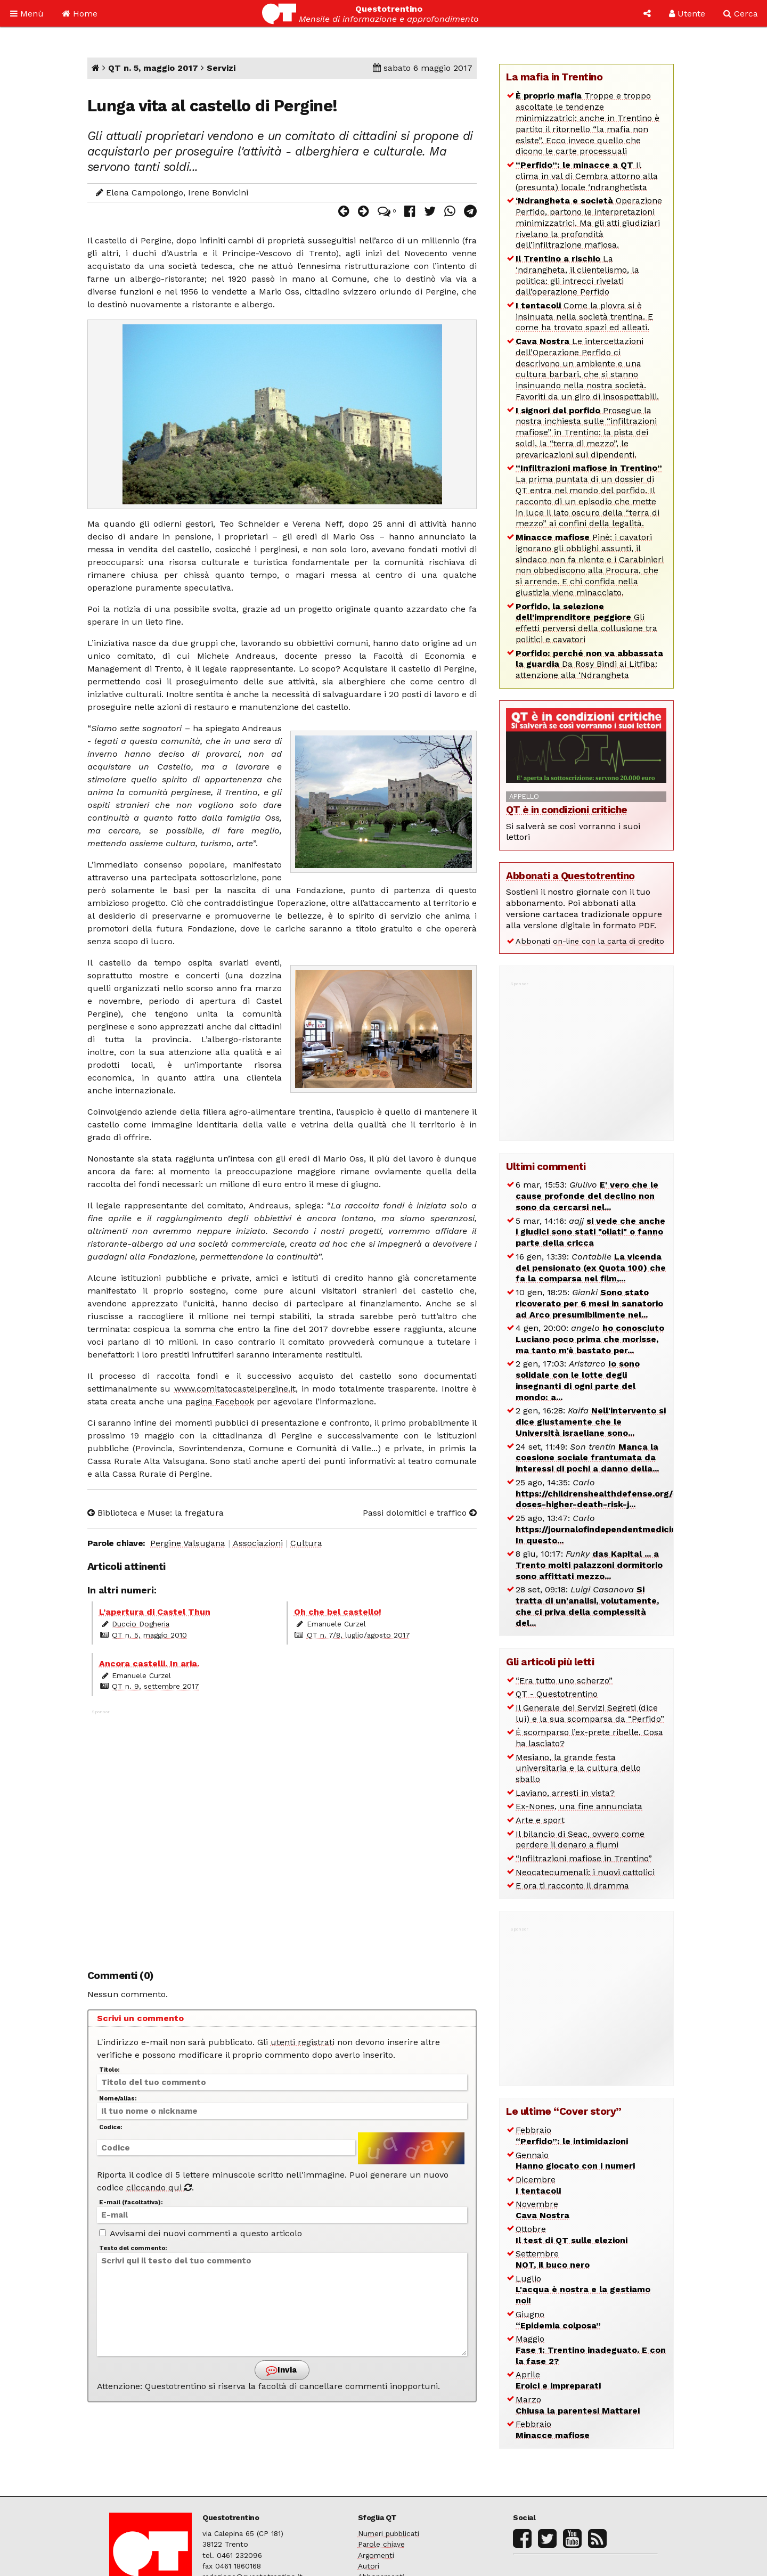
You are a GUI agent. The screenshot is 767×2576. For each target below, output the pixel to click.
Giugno (558, 2319)
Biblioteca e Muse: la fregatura (155, 1513)
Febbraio (572, 2135)
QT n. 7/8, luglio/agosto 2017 (358, 1635)
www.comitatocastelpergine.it (235, 1389)
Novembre (542, 2209)
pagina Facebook (219, 1401)
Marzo (578, 2405)
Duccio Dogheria (140, 1624)
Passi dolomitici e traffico (420, 1513)
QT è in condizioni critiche (566, 810)
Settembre (553, 2259)
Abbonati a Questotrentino (570, 876)
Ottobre (571, 2234)
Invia (281, 2370)
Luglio (583, 2290)
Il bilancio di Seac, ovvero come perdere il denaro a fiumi (580, 1839)
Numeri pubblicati (388, 2533)
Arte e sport (540, 1820)
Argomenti (376, 2555)
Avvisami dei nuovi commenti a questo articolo (200, 2233)
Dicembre (538, 2185)
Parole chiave (381, 2544)
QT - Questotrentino (557, 1694)
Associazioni (258, 1543)
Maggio (591, 2350)
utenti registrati (302, 2042)
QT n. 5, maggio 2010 (149, 1635)
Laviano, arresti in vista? (565, 1793)
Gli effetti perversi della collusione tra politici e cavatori (586, 622)
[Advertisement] (282, 1834)
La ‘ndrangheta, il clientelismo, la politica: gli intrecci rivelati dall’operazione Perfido (577, 275)
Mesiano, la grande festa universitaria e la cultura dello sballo (578, 1768)
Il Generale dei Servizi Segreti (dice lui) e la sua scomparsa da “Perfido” (590, 1713)
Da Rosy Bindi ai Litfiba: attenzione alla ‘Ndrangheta (589, 664)
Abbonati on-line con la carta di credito (590, 941)
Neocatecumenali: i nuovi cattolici (585, 1872)
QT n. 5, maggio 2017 (153, 68)
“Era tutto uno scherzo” (564, 1680)
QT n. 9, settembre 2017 (155, 1686)
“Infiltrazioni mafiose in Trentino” (584, 1858)
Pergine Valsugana (187, 1543)
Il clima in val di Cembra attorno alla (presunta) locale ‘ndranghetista (587, 176)
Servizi (221, 68)
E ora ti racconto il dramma (572, 1885)
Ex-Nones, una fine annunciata (579, 1806)
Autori (368, 2566)
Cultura (306, 1543)
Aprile (558, 2380)
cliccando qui (159, 2187)
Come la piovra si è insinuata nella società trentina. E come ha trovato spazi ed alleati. (584, 316)
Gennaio (575, 2160)
